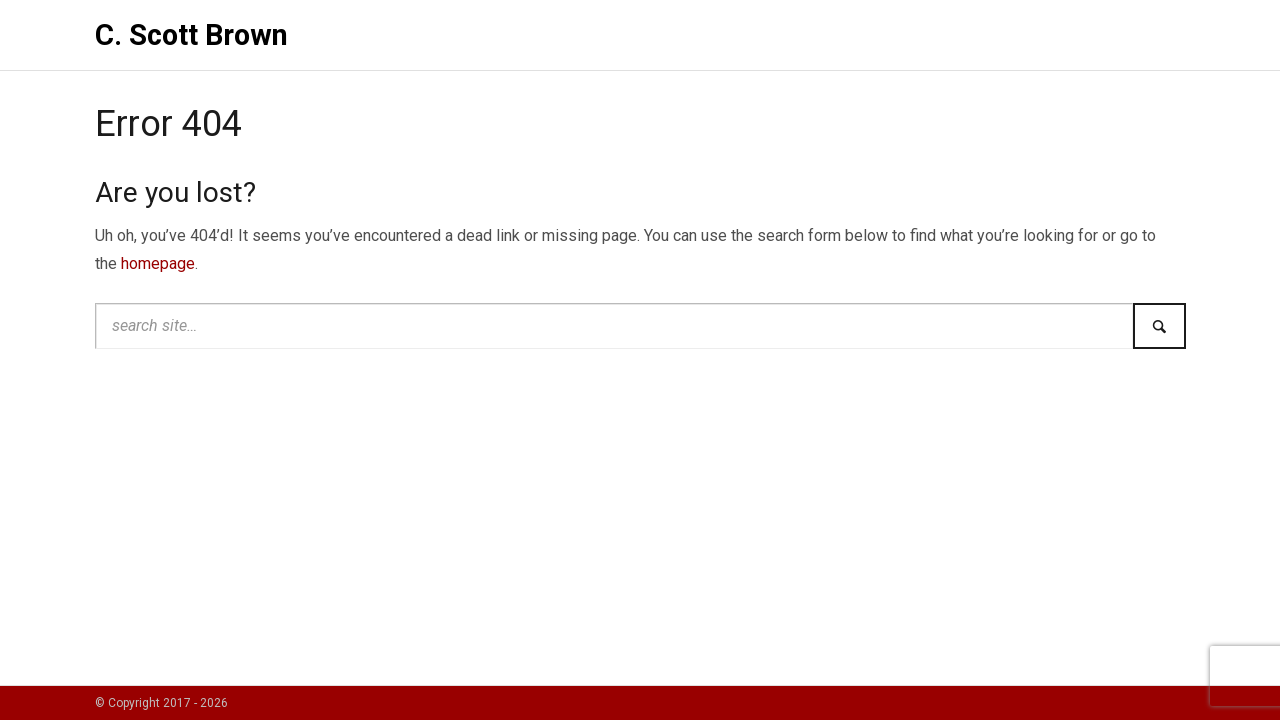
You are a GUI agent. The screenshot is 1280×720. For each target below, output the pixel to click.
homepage (158, 263)
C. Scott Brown (191, 35)
